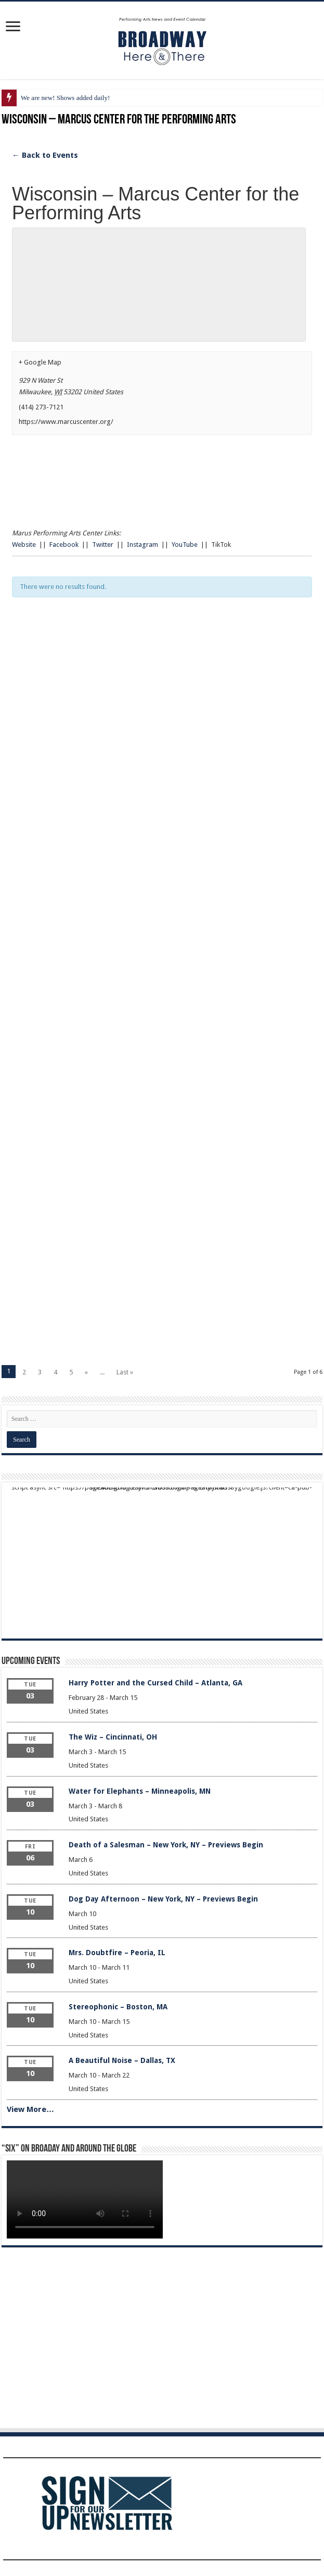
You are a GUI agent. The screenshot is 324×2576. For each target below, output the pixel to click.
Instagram (142, 544)
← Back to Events (45, 155)
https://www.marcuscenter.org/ (66, 422)
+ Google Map (40, 362)
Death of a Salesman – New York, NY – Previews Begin (166, 1845)
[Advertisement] (162, 720)
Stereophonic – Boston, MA (118, 2007)
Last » (124, 1372)
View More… (30, 2109)
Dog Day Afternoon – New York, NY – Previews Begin (163, 1899)
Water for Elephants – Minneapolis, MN (140, 1791)
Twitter (102, 544)
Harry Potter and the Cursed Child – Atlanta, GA (155, 1683)
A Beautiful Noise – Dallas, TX (122, 2060)
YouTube (185, 544)
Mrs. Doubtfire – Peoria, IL (117, 1952)
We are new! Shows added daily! (65, 98)
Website (24, 544)
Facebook (64, 544)
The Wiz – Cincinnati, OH (113, 1737)
